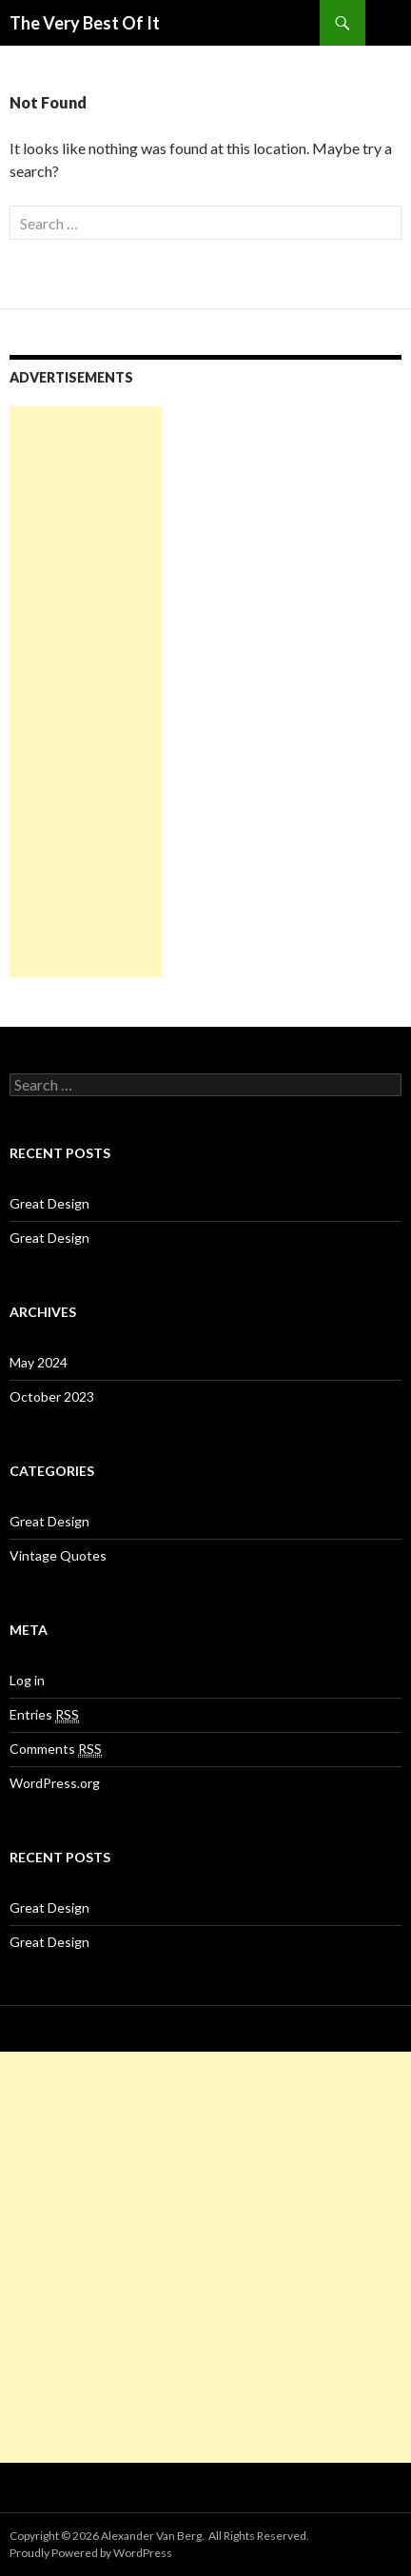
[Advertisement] (86, 691)
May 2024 (39, 1362)
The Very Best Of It (85, 22)
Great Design (49, 1203)
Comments (56, 1749)
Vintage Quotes (58, 1555)
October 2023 (52, 1396)
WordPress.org (55, 1783)
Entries (44, 1714)
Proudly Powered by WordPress (91, 2553)
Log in (27, 1680)
